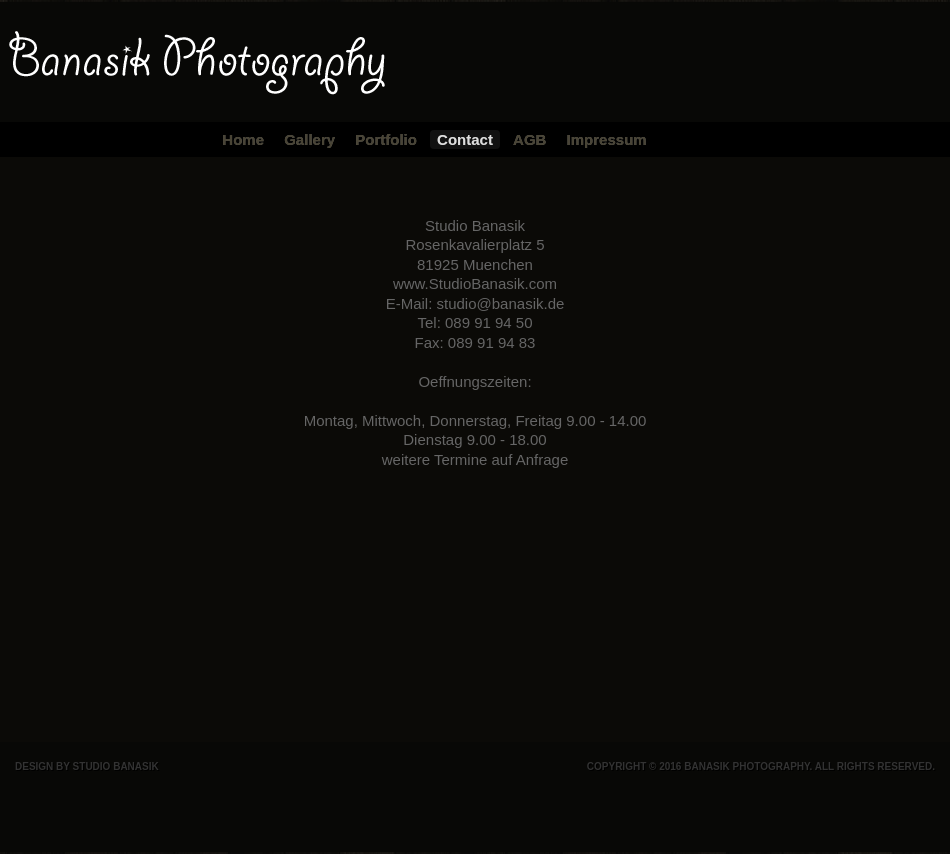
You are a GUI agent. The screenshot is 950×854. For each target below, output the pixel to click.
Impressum (607, 139)
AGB (529, 139)
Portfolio (386, 139)
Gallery (309, 139)
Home (243, 139)
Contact (465, 139)
